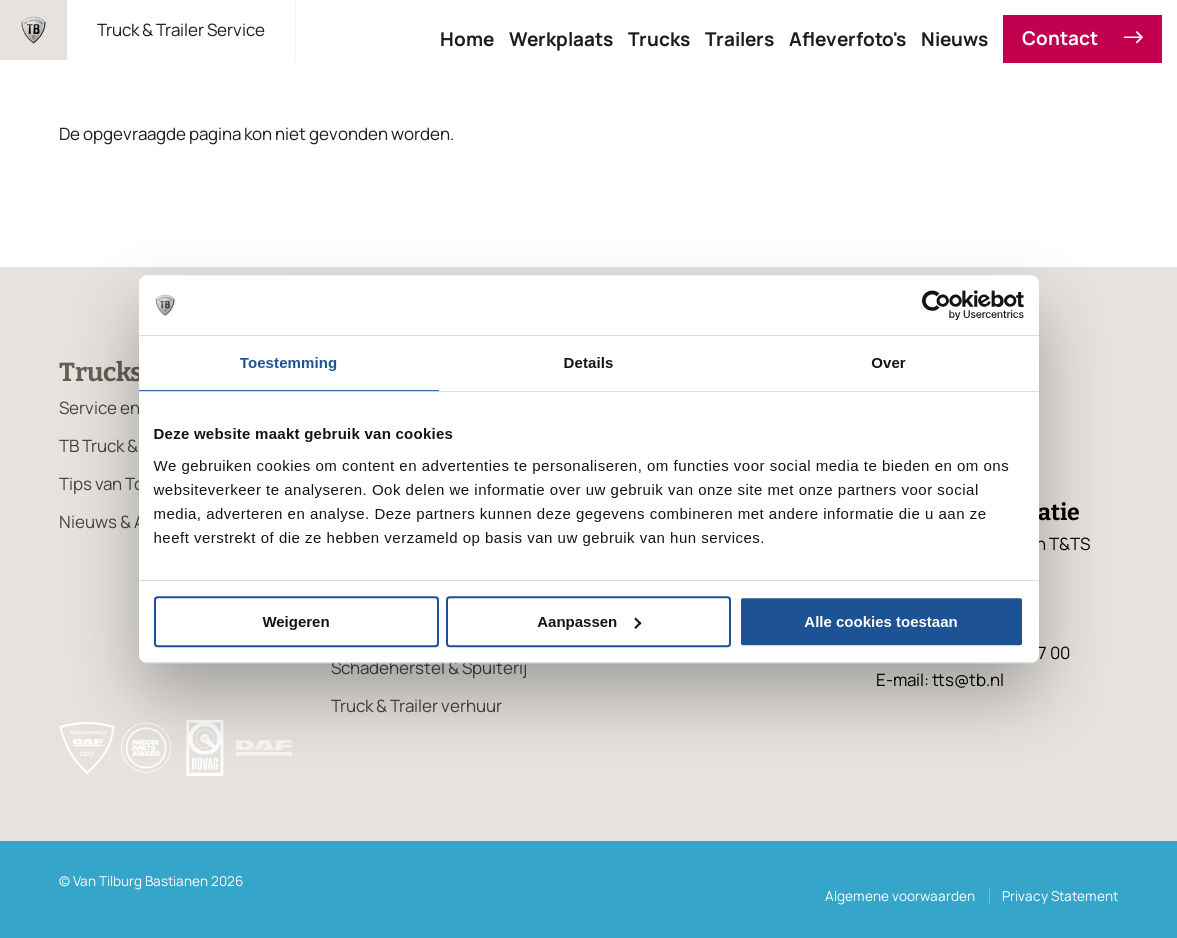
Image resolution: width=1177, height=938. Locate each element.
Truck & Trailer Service (181, 29)
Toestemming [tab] (289, 362)
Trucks (659, 39)
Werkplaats (561, 39)
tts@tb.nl (968, 679)
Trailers (739, 39)
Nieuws (954, 39)
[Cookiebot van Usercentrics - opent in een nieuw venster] (936, 305)
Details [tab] (589, 362)
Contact (1082, 39)
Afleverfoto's (847, 39)
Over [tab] (888, 362)
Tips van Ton (106, 483)
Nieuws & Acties (121, 521)
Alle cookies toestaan (880, 621)
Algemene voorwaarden (900, 896)
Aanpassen (589, 621)
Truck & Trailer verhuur (416, 705)
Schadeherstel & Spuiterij (429, 667)
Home (467, 39)
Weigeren (295, 621)
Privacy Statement (1060, 896)
